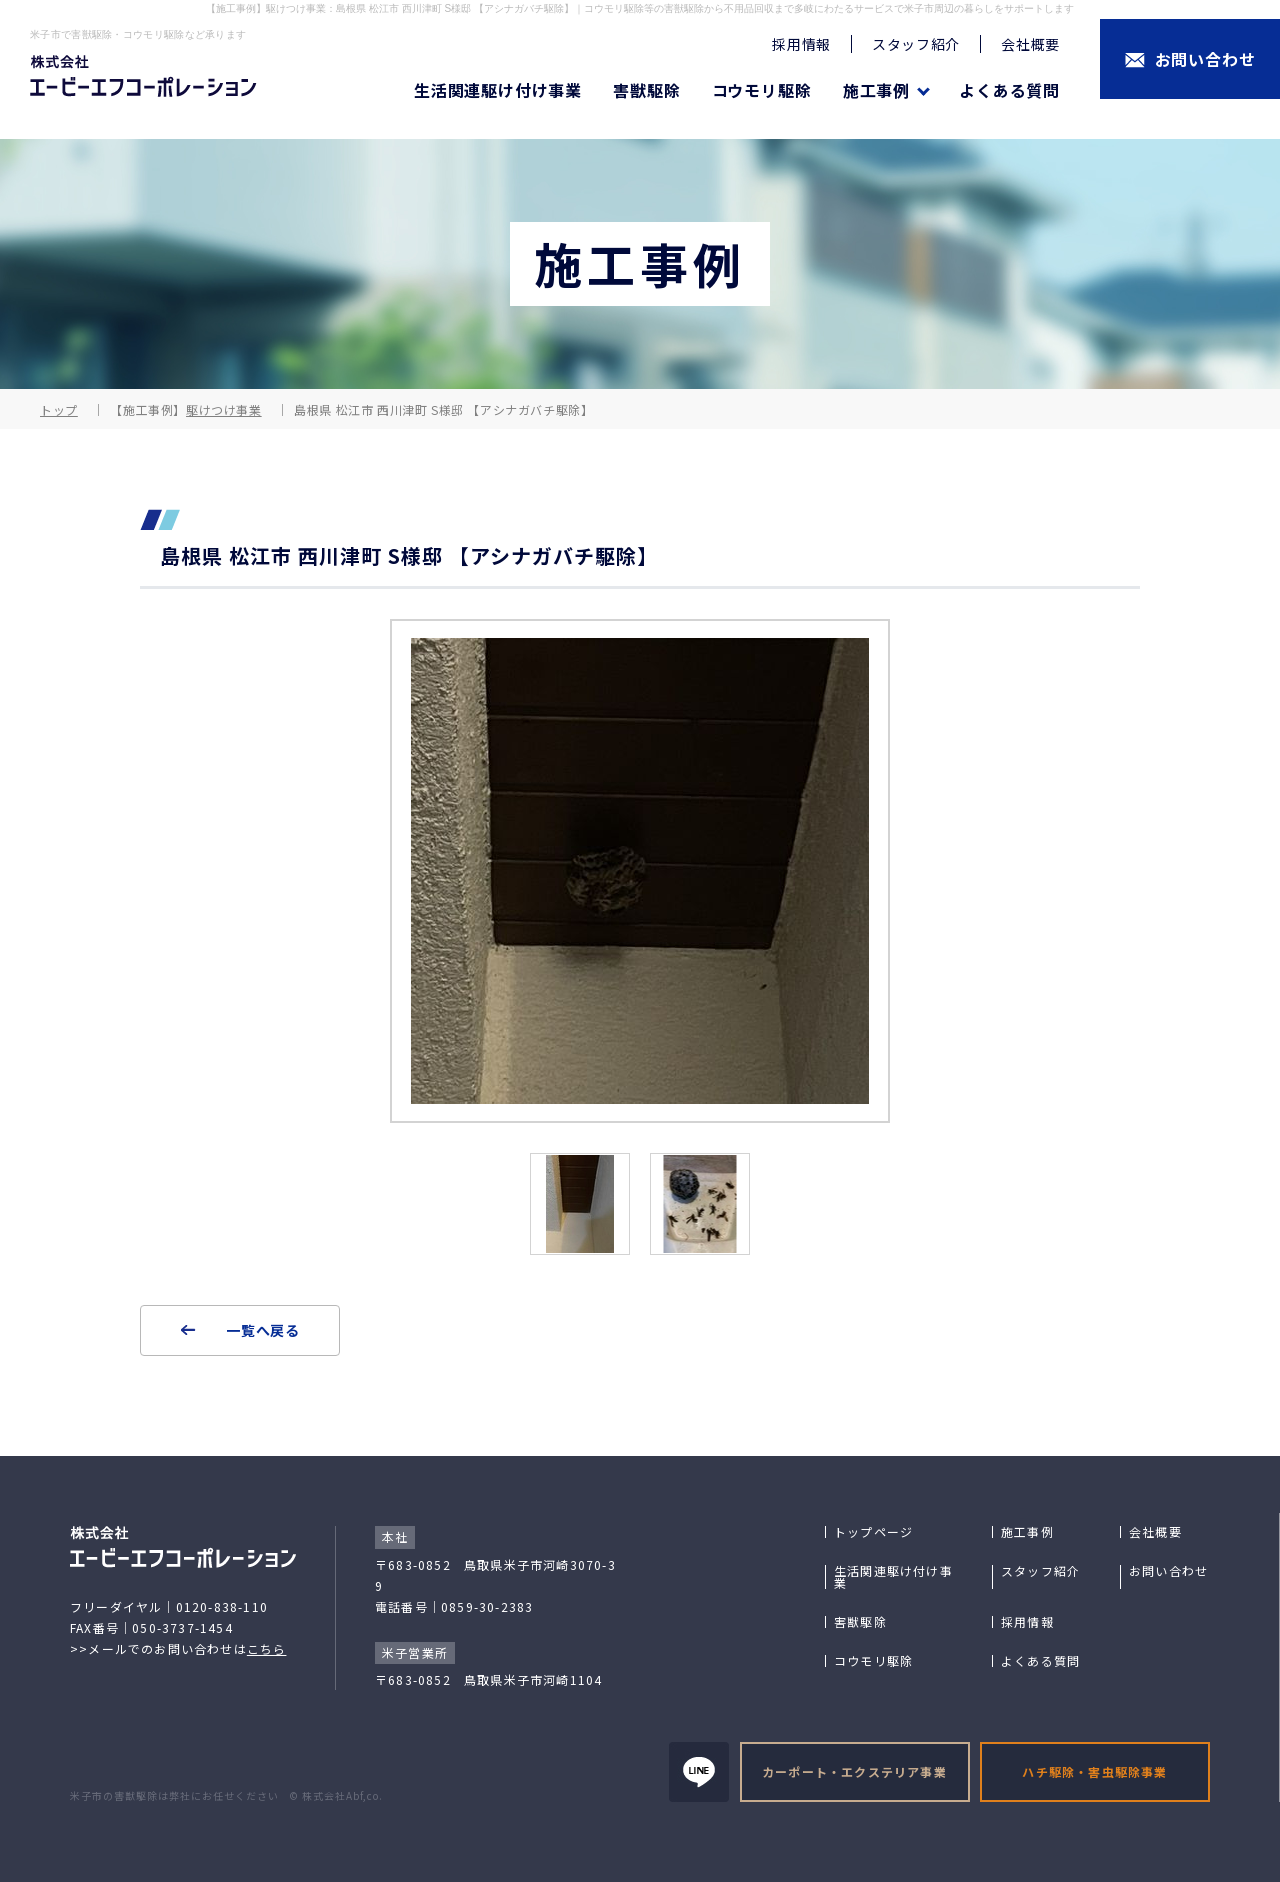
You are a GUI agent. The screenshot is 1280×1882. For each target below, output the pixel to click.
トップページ (873, 1532)
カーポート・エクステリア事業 (854, 1771)
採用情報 (801, 44)
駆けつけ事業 (224, 409)
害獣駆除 (646, 90)
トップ (59, 409)
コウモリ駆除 (762, 90)
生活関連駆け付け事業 (498, 90)
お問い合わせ (1168, 1571)
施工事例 (1027, 1532)
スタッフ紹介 (916, 44)
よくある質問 (1009, 90)
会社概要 (1030, 44)
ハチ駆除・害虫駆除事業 (1094, 1771)
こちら (267, 1648)
